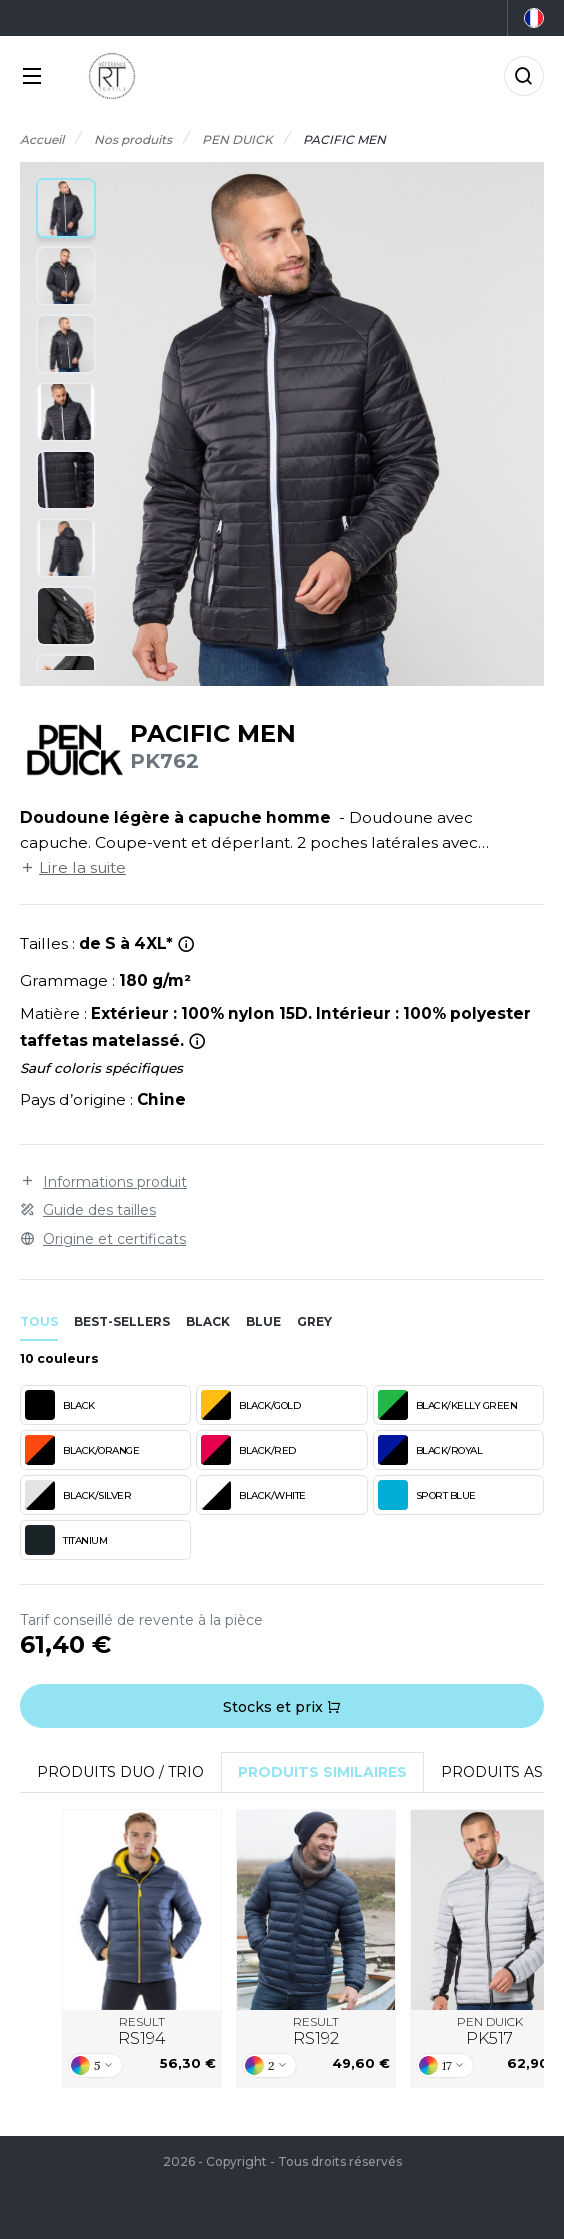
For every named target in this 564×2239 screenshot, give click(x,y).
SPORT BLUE (427, 1495)
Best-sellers (122, 1321)
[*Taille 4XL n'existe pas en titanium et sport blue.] (186, 944)
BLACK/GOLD (250, 1405)
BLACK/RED (248, 1450)
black (208, 1321)
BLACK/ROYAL (430, 1450)
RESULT (142, 2032)
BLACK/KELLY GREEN (448, 1405)
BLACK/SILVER (78, 1495)
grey (314, 1321)
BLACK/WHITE (253, 1495)
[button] (66, 208)
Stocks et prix (282, 1707)
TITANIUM (66, 1540)
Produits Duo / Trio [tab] (120, 1772)
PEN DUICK (490, 2032)
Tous (39, 1321)
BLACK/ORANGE (82, 1450)
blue (263, 1321)
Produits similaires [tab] (322, 1772)
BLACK (60, 1405)
